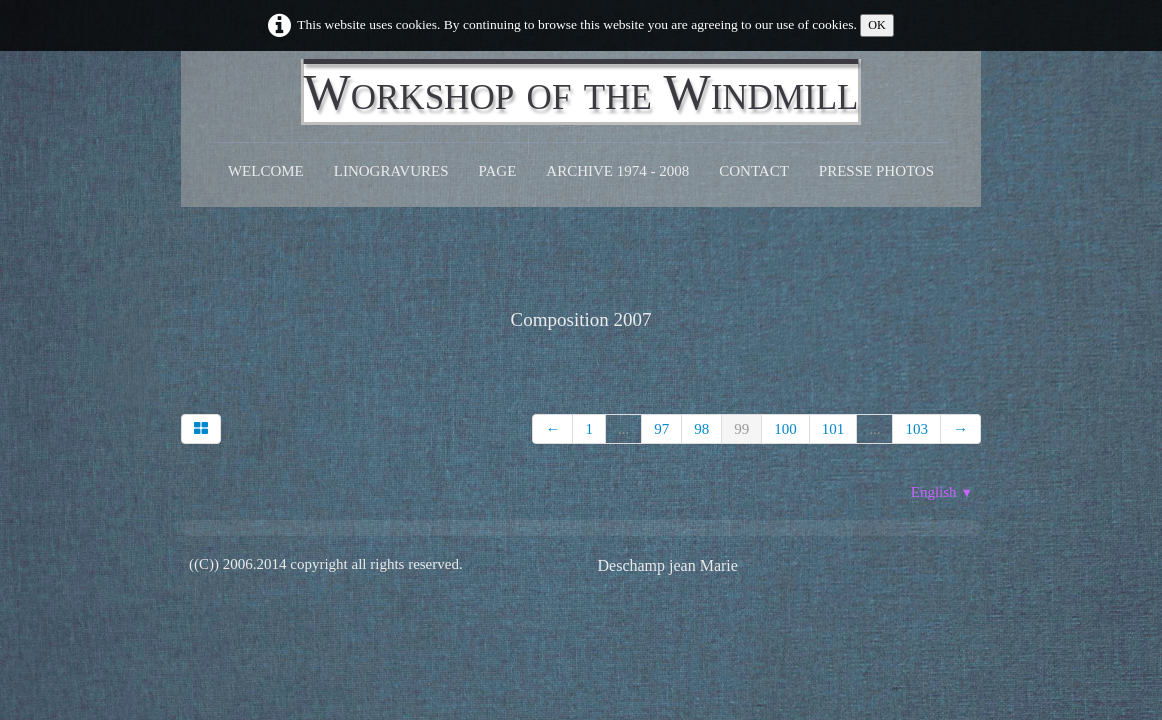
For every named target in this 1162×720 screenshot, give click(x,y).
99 (741, 429)
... (623, 429)
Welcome (266, 171)
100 (785, 429)
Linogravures (391, 171)
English (942, 492)
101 (833, 429)
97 (661, 429)
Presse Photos (876, 171)
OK (877, 25)
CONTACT (754, 171)
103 (916, 429)
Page (498, 171)
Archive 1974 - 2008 (617, 171)
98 (701, 429)
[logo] (581, 92)
